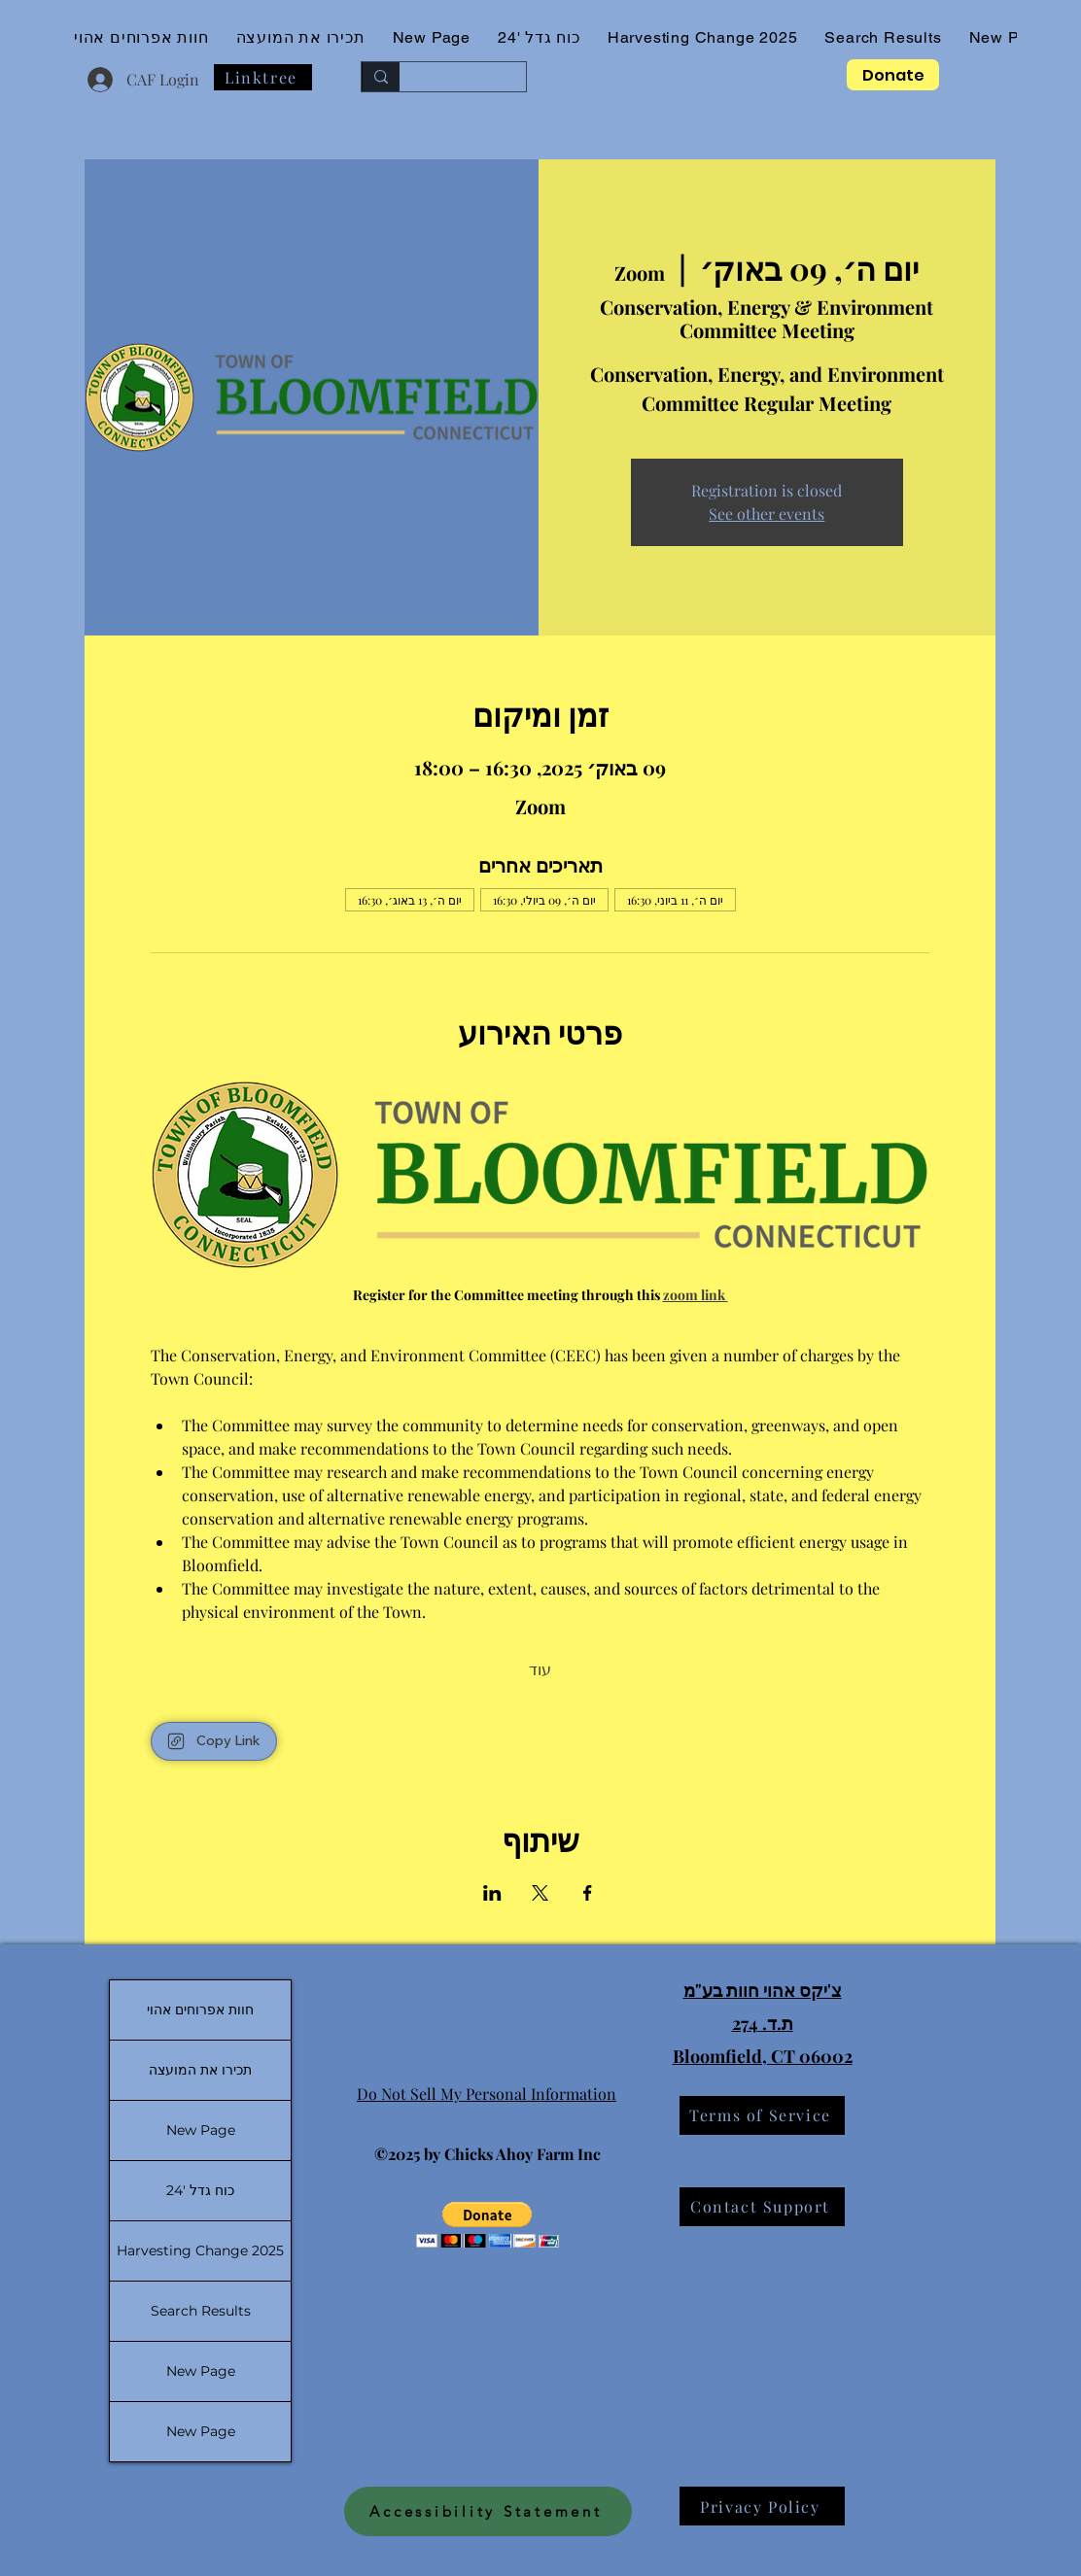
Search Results (201, 2310)
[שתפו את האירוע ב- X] (540, 1893)
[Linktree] (263, 77)
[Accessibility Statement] (488, 2511)
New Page (200, 2130)
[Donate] (893, 74)
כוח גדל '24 (200, 2190)
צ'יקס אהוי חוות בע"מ (762, 1990)
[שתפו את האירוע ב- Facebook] (587, 1893)
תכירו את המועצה (200, 2069)
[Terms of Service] (762, 2115)
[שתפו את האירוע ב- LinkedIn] (492, 1893)
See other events (766, 513)
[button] (487, 2225)
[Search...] (477, 76)
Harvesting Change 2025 (200, 2250)
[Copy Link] (214, 1741)
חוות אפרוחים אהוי (200, 2009)
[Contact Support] (762, 2206)
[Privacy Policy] (762, 2506)
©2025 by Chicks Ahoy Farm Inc (487, 2154)
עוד (540, 1669)
